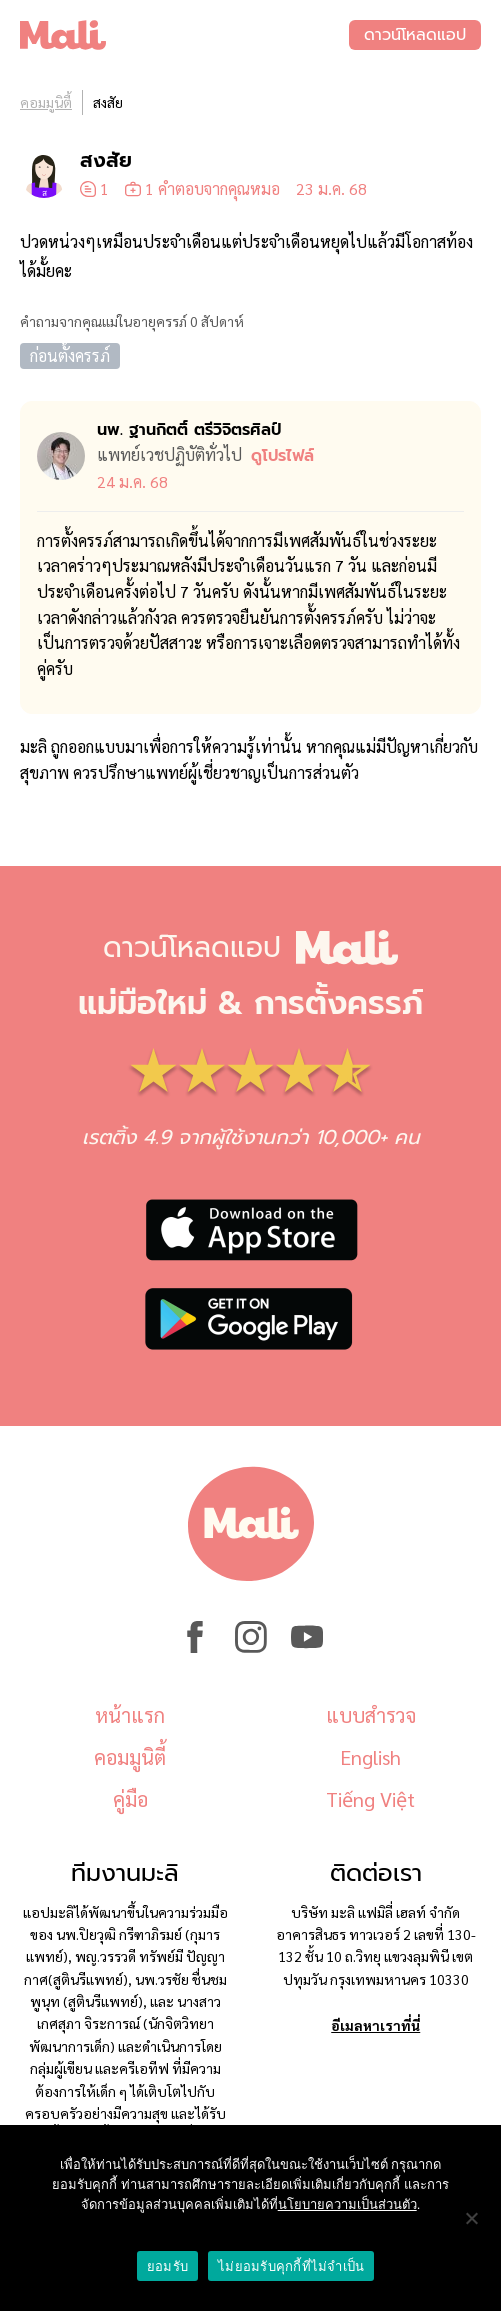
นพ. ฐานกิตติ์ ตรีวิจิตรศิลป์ (189, 430)
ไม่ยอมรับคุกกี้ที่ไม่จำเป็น (291, 2266)
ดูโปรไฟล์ (282, 456)
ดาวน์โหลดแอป (415, 35)
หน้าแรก (130, 1715)
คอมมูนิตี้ (46, 102)
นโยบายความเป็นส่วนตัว (347, 2204)
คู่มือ (130, 1799)
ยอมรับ (167, 2266)
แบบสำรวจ (371, 1715)
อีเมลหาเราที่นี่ (375, 2025)
